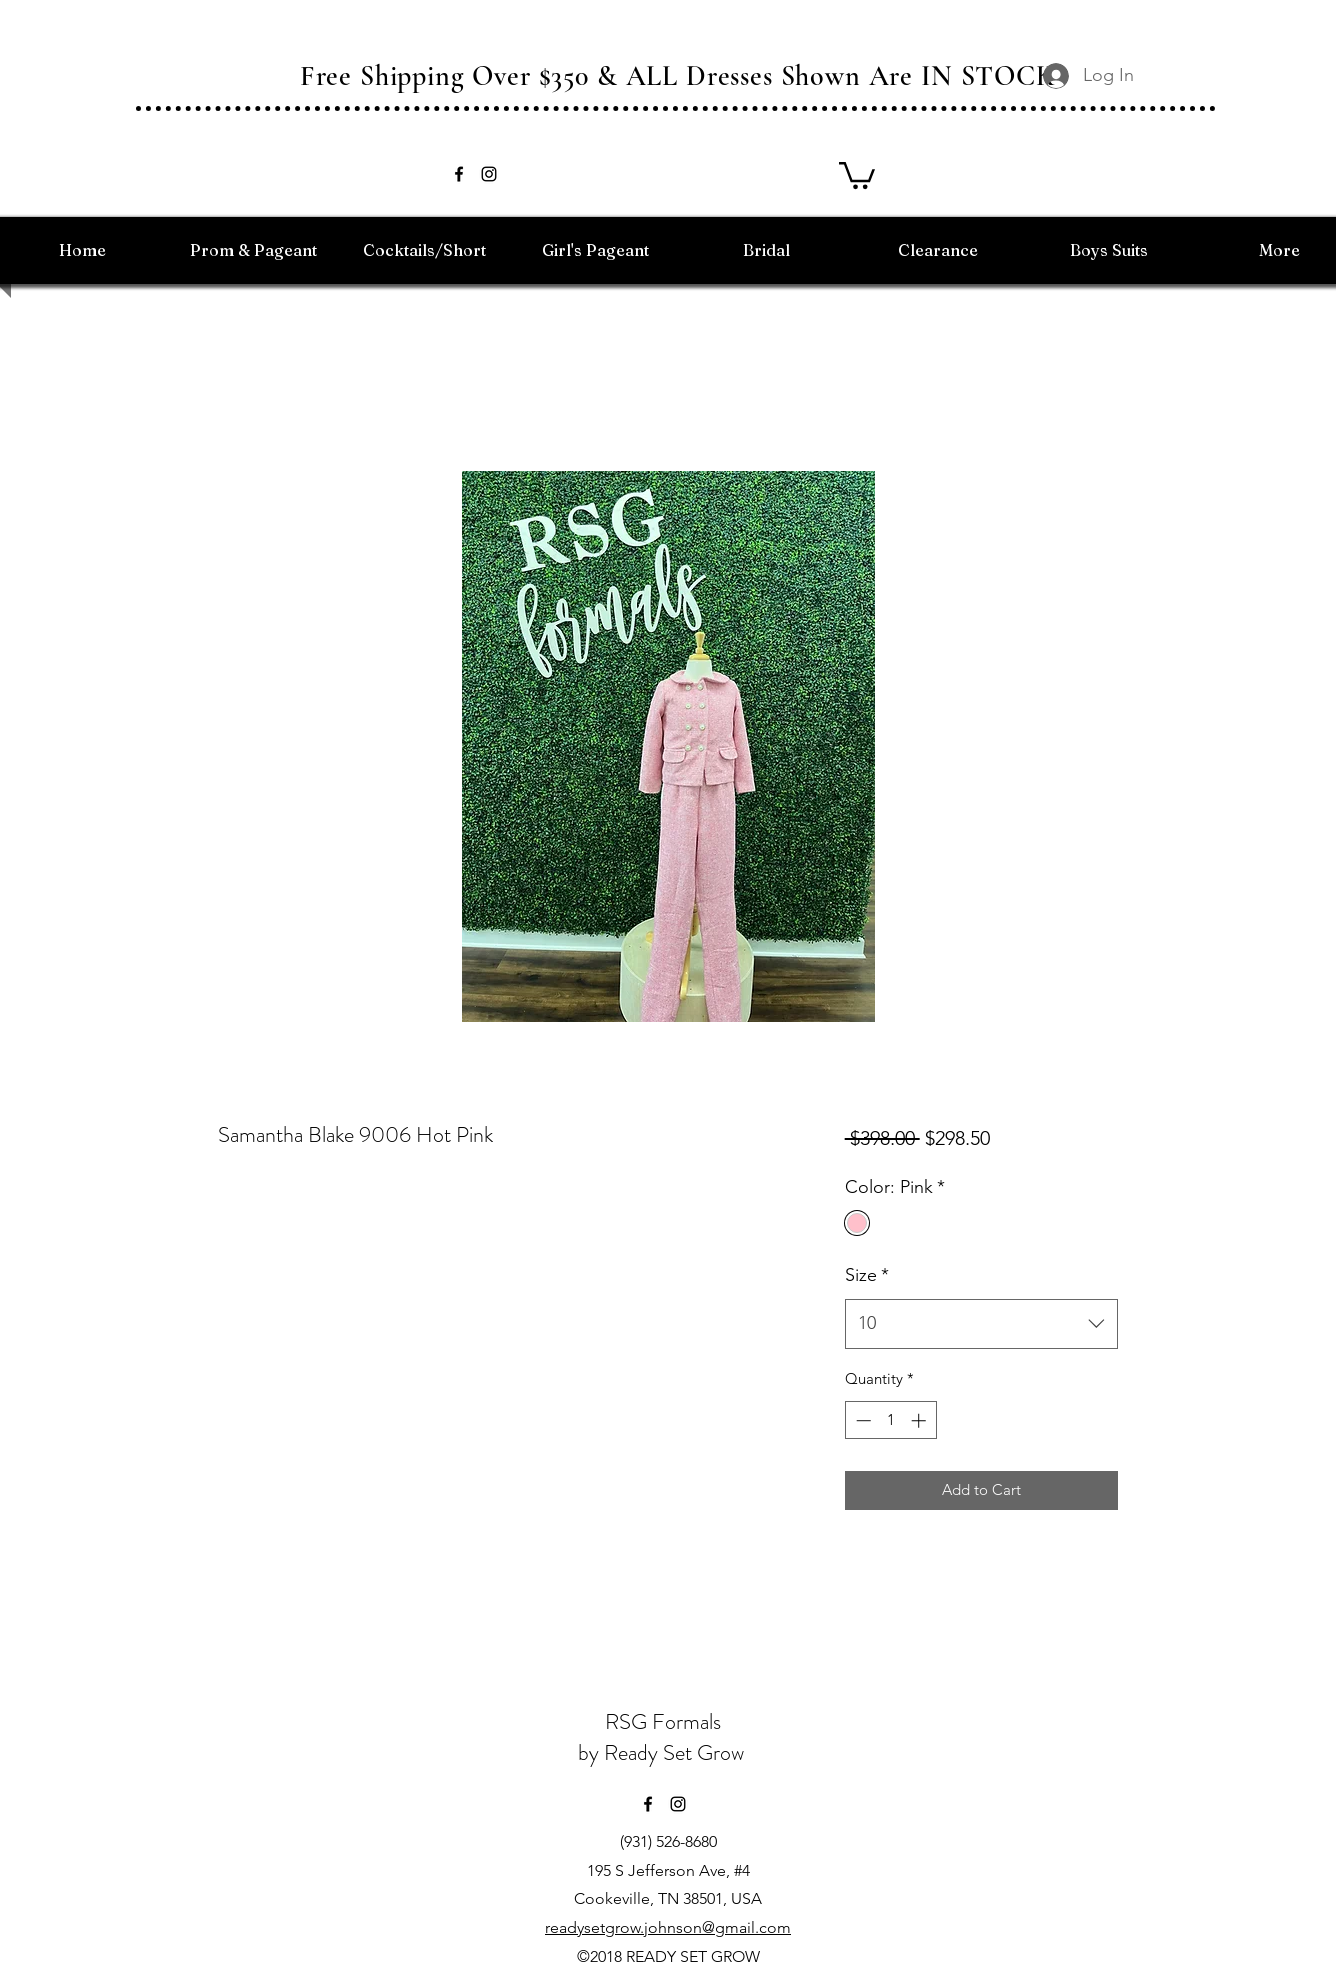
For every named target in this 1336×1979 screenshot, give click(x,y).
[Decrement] (861, 1420)
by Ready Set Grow (663, 1752)
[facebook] (459, 174)
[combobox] (981, 1324)
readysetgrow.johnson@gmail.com (668, 1927)
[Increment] (920, 1420)
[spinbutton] (890, 1420)
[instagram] (489, 174)
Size (867, 1275)
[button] (857, 174)
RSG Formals (663, 1721)
